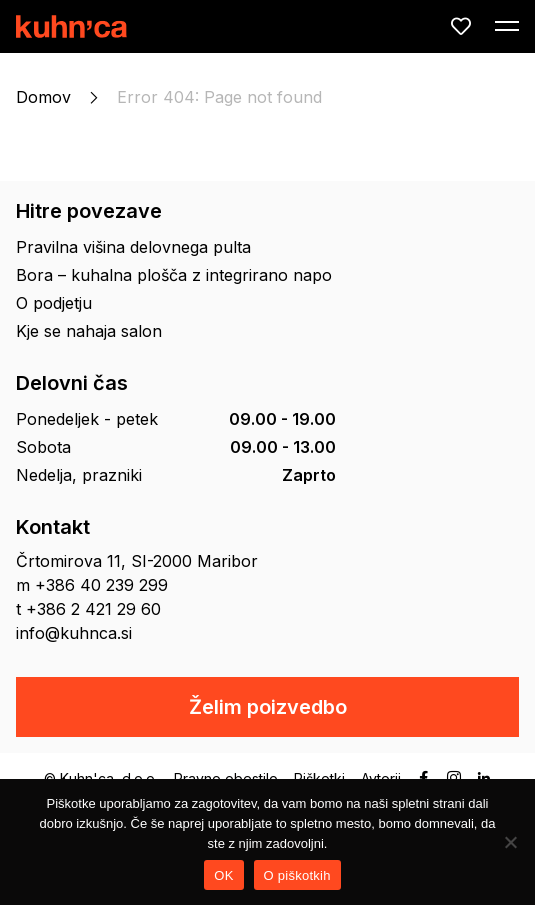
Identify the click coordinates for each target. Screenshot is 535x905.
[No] (510, 842)
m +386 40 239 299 (92, 585)
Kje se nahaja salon (89, 331)
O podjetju (54, 303)
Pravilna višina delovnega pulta (133, 247)
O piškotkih (297, 875)
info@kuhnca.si (74, 633)
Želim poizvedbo (268, 707)
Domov (43, 97)
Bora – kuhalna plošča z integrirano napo (174, 275)
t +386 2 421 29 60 (88, 609)
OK (223, 875)
